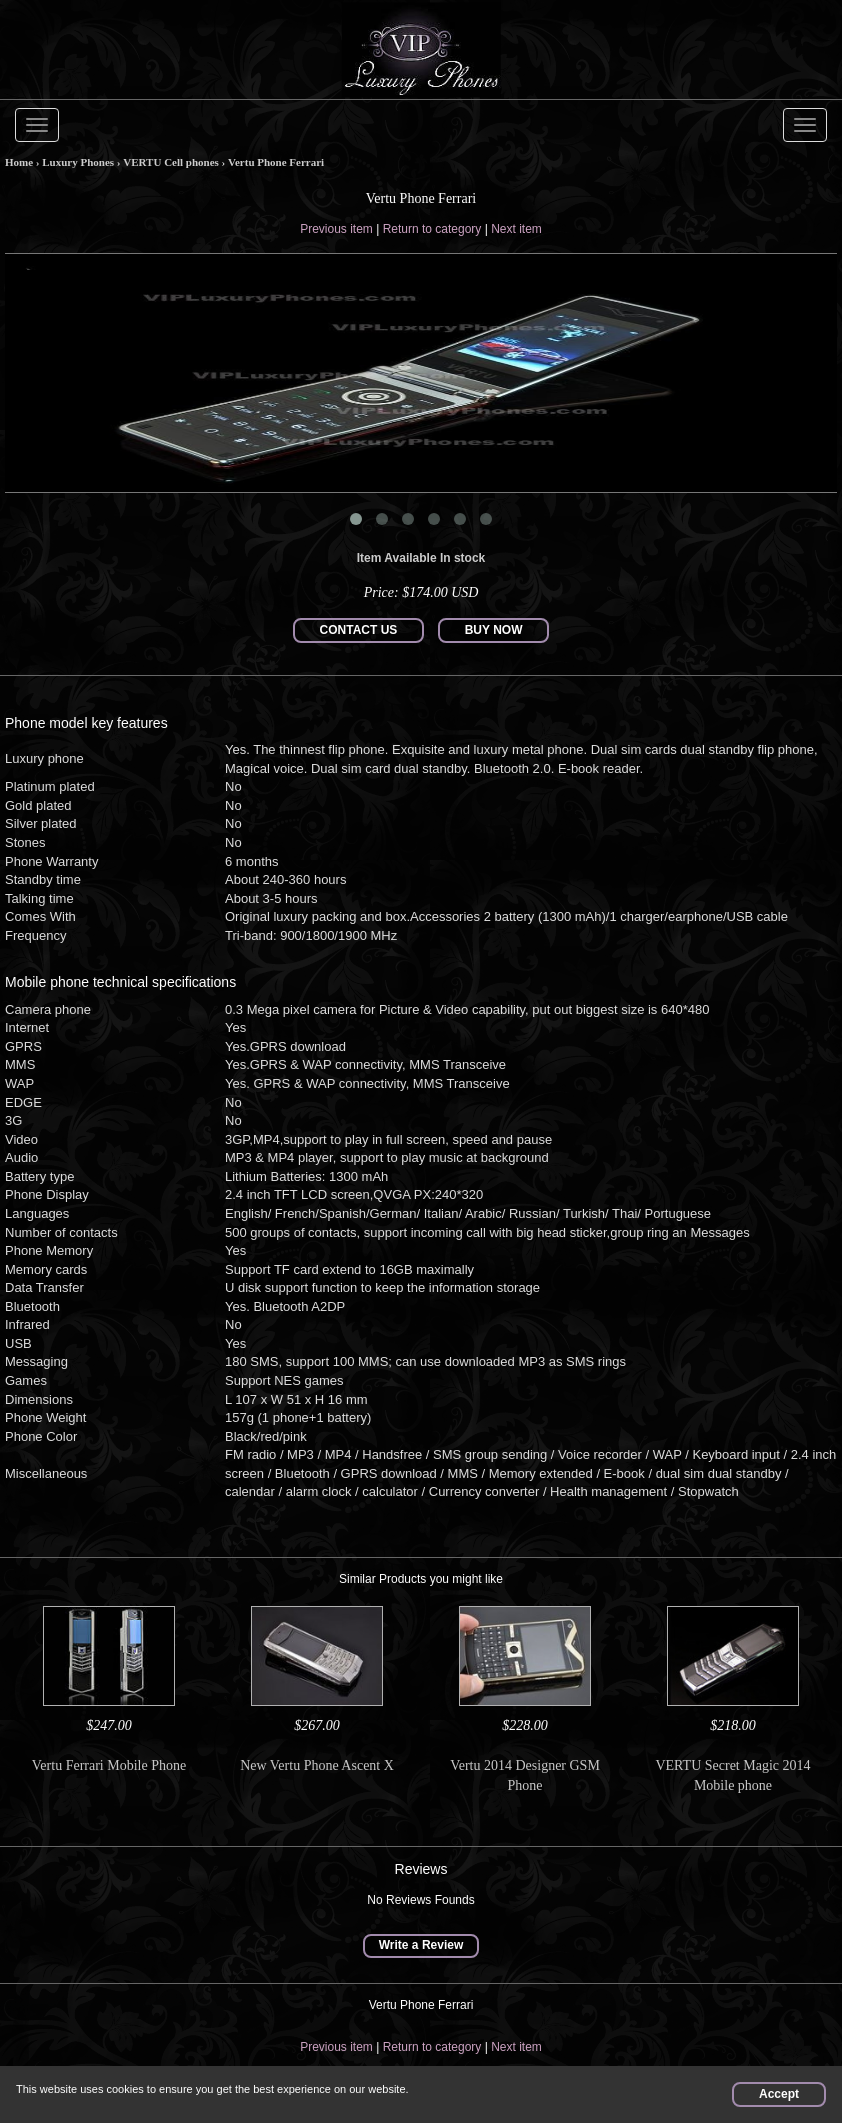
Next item (516, 229)
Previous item (336, 229)
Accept (779, 2094)
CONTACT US (359, 630)
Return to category (432, 229)
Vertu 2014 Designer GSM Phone (525, 1775)
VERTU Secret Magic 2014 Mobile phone (732, 1775)
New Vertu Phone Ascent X (317, 1765)
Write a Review (421, 1945)
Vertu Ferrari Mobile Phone (109, 1765)
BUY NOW (494, 630)
